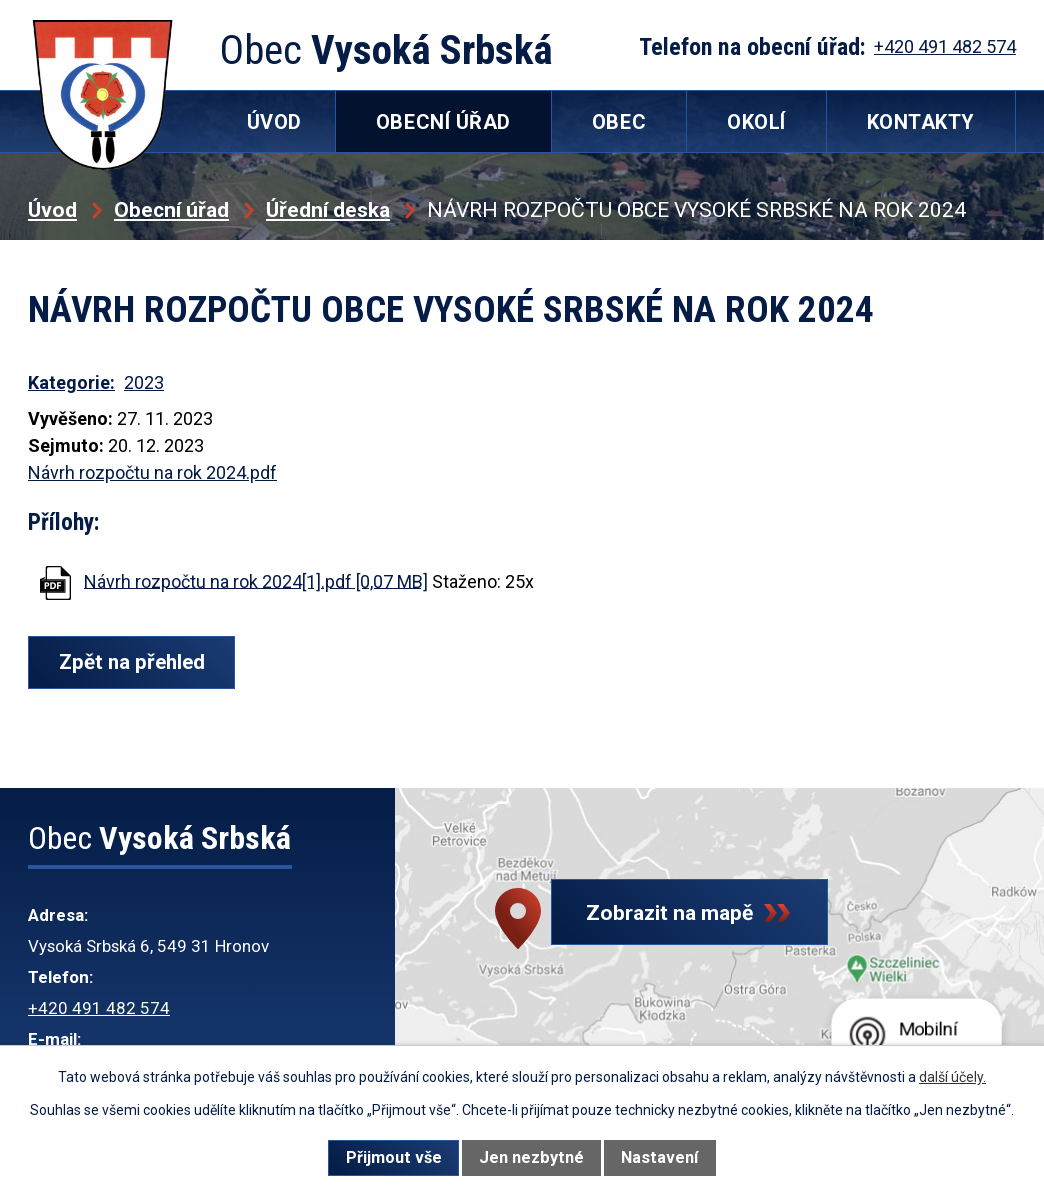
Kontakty (921, 122)
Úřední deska (328, 209)
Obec (619, 122)
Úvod (52, 209)
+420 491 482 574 (99, 1008)
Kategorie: (71, 382)
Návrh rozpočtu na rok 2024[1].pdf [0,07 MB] (256, 580)
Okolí (756, 122)
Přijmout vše (394, 1157)
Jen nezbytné (531, 1157)
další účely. (952, 1077)
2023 (144, 382)
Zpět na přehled (136, 662)
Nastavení (659, 1157)
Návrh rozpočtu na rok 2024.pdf (152, 472)
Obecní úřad (171, 209)
